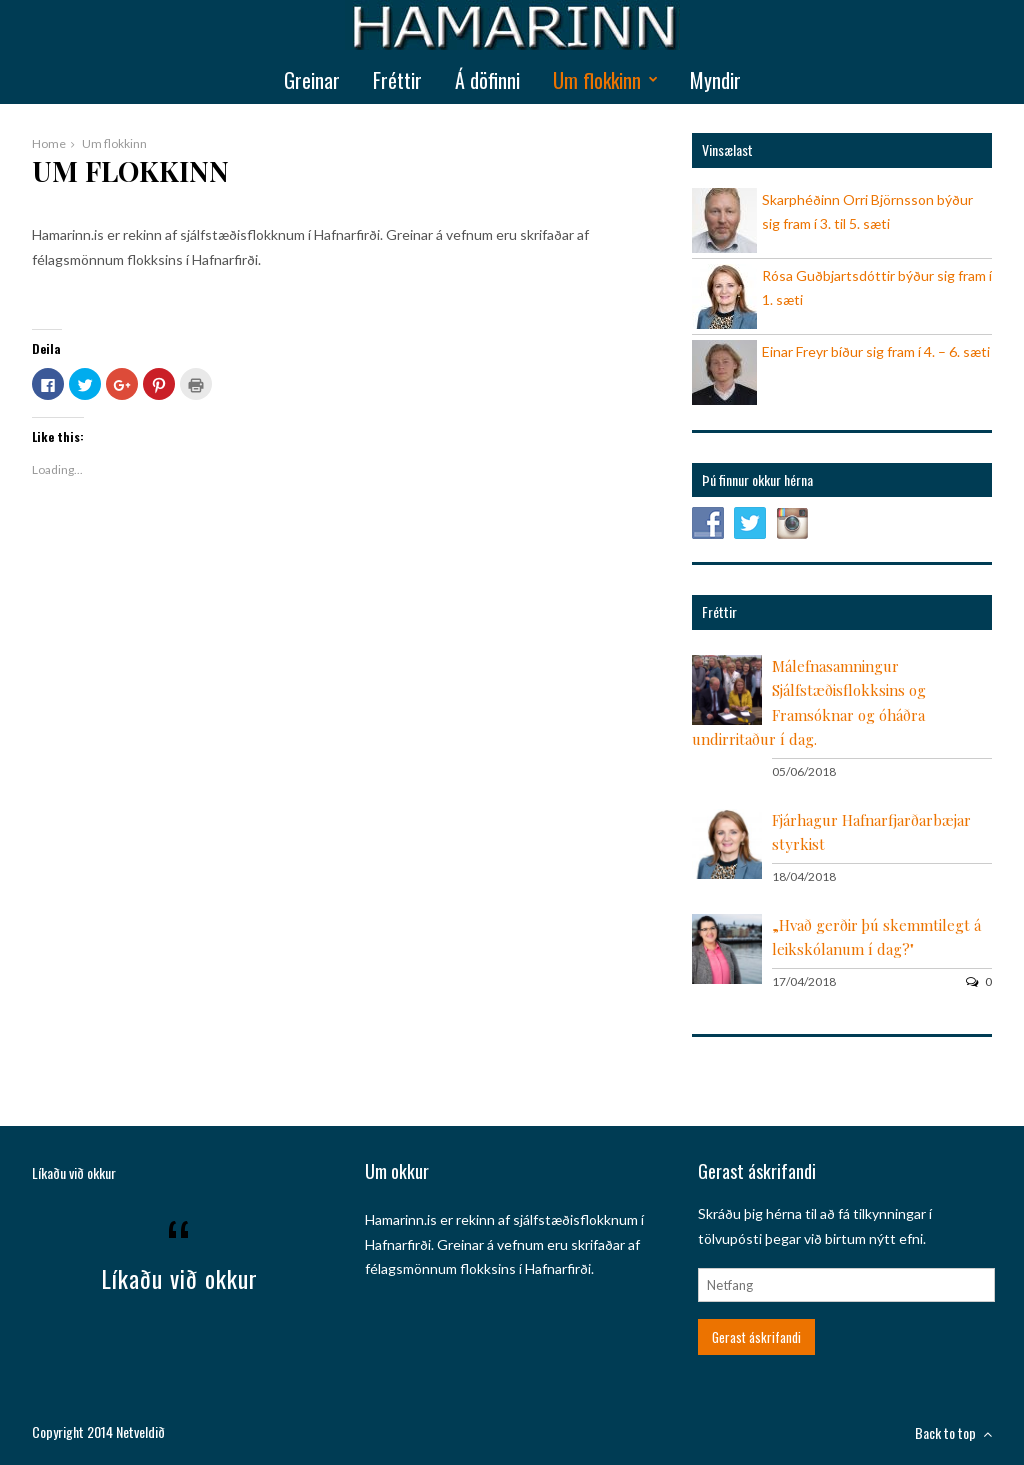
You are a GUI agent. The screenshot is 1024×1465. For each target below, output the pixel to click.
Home (49, 143)
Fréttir (397, 80)
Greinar (312, 80)
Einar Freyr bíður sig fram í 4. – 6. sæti (876, 351)
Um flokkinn (597, 80)
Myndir (715, 80)
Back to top (953, 1432)
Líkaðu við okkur (74, 1172)
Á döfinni (487, 80)
